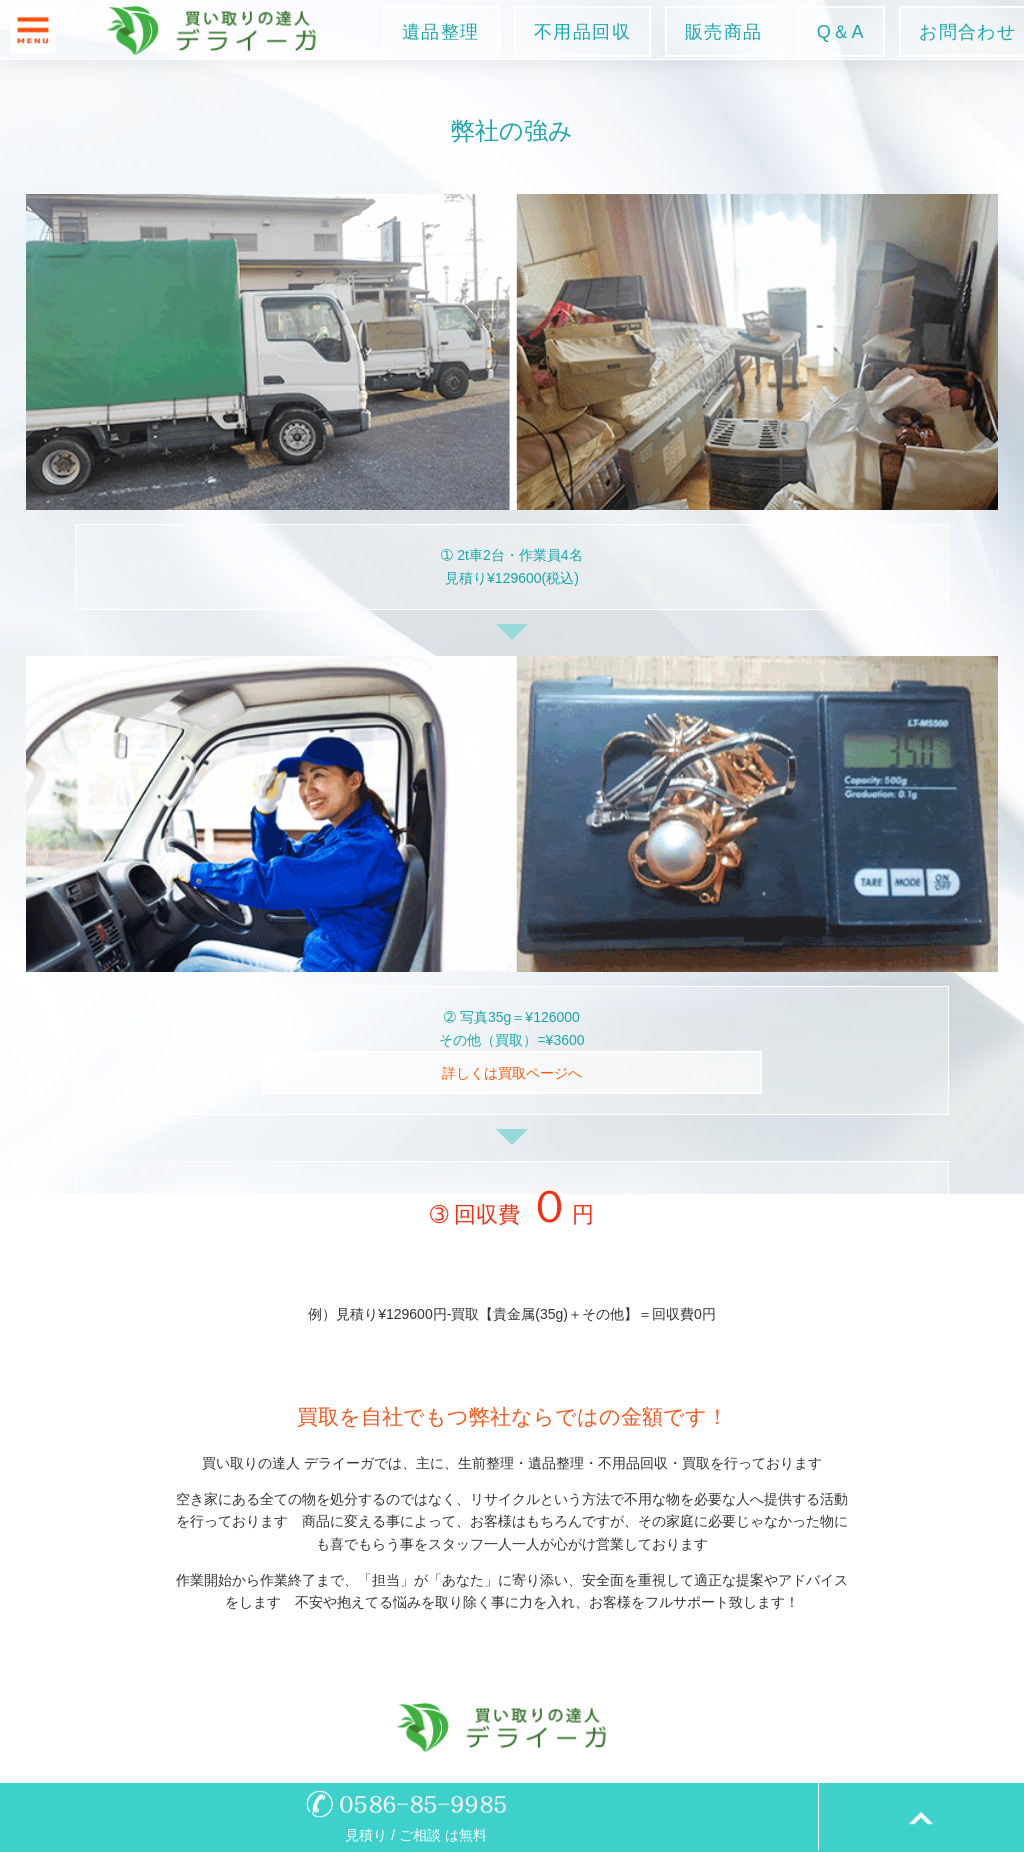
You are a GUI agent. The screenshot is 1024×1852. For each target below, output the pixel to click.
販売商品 (724, 32)
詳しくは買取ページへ (512, 1073)
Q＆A (841, 32)
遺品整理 (441, 32)
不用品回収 (582, 32)
